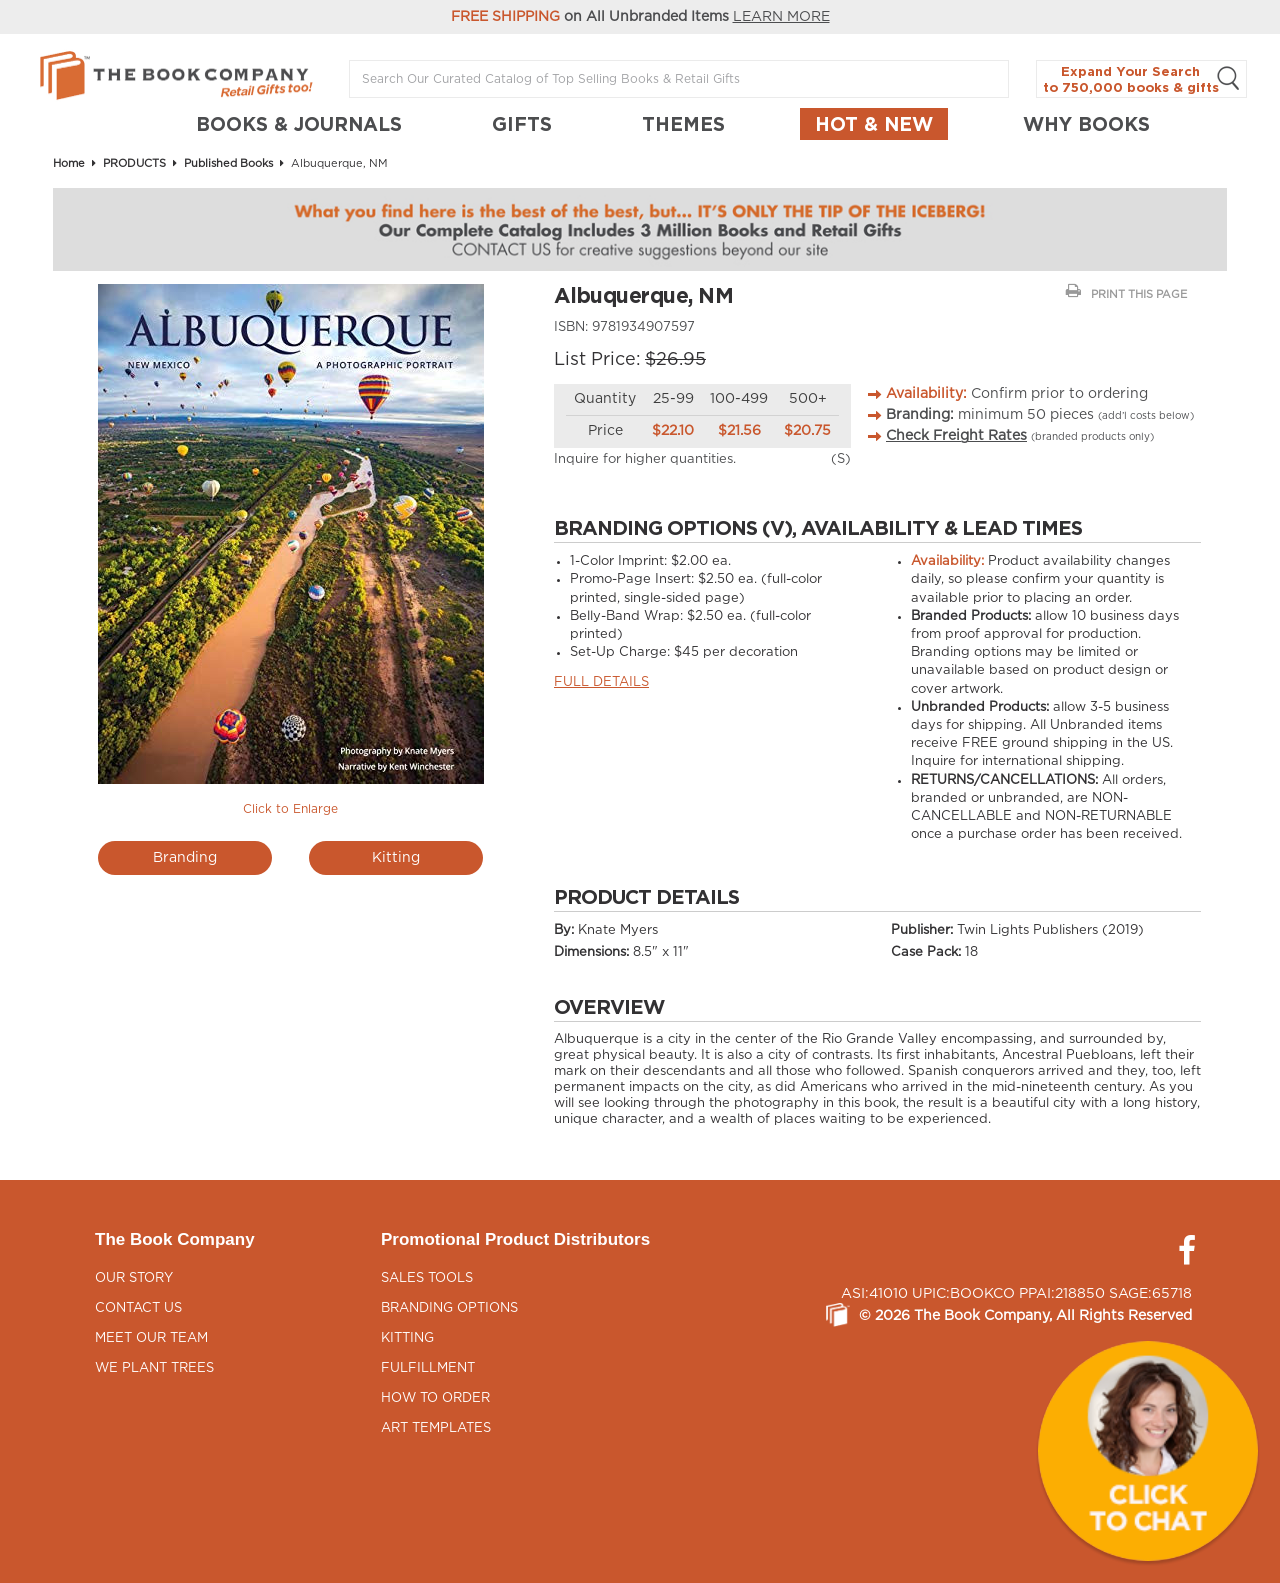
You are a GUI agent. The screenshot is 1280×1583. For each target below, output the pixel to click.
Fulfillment (428, 1368)
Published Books (228, 163)
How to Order (435, 1398)
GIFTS (522, 124)
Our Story (134, 1278)
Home (69, 163)
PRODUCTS (134, 163)
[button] (1148, 1451)
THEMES (683, 124)
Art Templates (436, 1428)
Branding (185, 858)
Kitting (396, 858)
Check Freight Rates (956, 436)
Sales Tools (427, 1278)
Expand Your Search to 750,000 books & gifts (1141, 79)
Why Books (1086, 124)
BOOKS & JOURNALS (299, 124)
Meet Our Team (151, 1338)
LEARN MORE (781, 17)
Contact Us (138, 1308)
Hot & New (874, 124)
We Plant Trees (154, 1368)
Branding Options (449, 1308)
